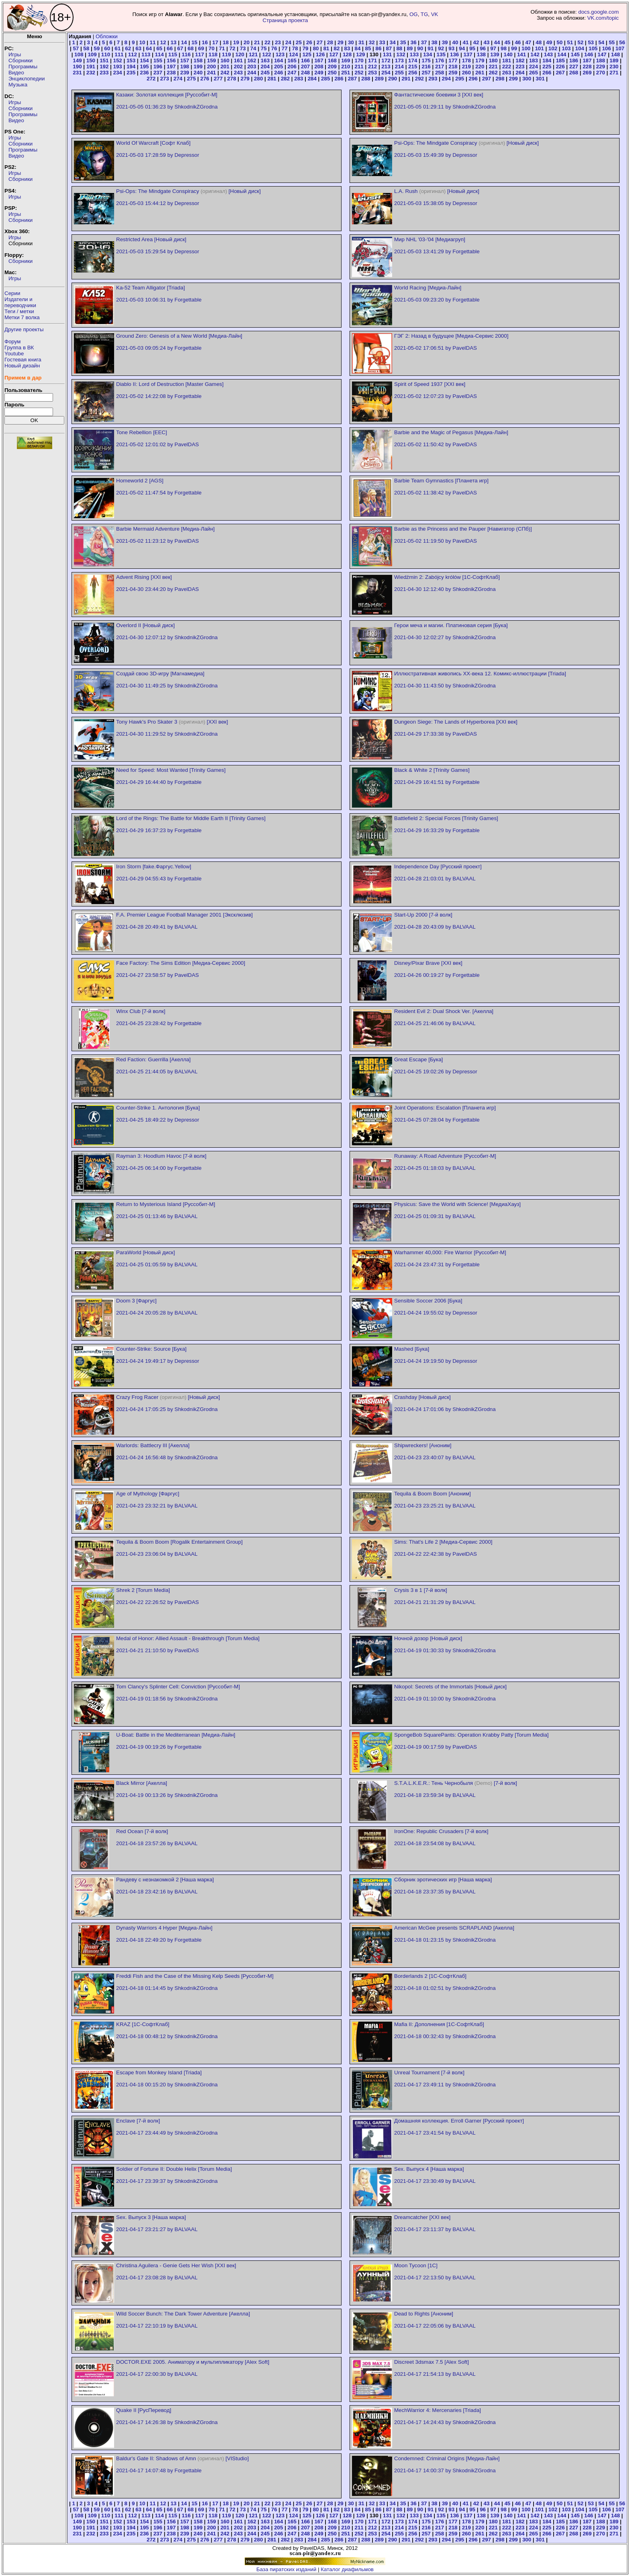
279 (245, 79)
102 (552, 48)
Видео (16, 73)
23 (278, 42)
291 (405, 79)
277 (218, 79)
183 (533, 60)
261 (479, 73)
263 (506, 73)
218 (452, 67)
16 (205, 42)
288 (365, 79)
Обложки (107, 36)
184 (546, 60)
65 (159, 48)
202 (238, 67)
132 (400, 54)
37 (424, 42)
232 (90, 73)
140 (508, 54)
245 (265, 73)
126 (320, 54)
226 (560, 67)
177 (452, 60)
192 (104, 67)
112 (132, 54)
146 (588, 54)
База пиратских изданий (286, 2569)
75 (264, 48)
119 (226, 54)
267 (560, 73)
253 (372, 73)
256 (412, 73)
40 (455, 42)
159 (211, 60)
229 (600, 67)
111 (119, 54)
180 (493, 60)
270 (600, 73)
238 (171, 73)
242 (225, 73)
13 (173, 42)
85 (368, 48)
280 (258, 79)
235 (131, 73)
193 (117, 67)
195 (144, 67)
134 (427, 54)
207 (305, 67)
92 (441, 48)
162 (251, 60)
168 (332, 60)
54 (601, 42)
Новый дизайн (22, 366)
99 (514, 48)
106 (606, 48)
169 (345, 60)
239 (184, 73)
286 (338, 79)
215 (412, 67)
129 (360, 54)
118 (213, 54)
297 (486, 79)
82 (337, 48)
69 (201, 48)
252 (359, 73)
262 (493, 73)
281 (272, 79)
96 (483, 48)
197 (171, 67)
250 (332, 73)
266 (546, 73)
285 (325, 79)
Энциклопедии (26, 79)
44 (497, 42)
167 (318, 60)
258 (439, 73)
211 (359, 67)
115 (172, 54)
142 (534, 54)
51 (570, 42)
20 (246, 42)
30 (351, 42)
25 (299, 42)
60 (107, 48)
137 (467, 54)
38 (435, 42)
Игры (14, 54)
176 (439, 60)
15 (194, 42)
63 (138, 48)
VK (434, 14)
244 (251, 73)
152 (117, 60)
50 (559, 42)
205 (278, 67)
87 (389, 48)
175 (426, 60)
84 (358, 48)
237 (157, 73)
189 (614, 60)
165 (292, 60)
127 (333, 54)
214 (399, 67)
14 (184, 42)
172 (385, 60)
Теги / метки (19, 311)
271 (614, 73)
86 (378, 48)
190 (77, 67)
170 (359, 60)
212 (372, 67)
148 (615, 54)
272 (151, 79)
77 (285, 48)
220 (479, 67)
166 (305, 60)
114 (159, 54)
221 (493, 67)
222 (506, 67)
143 (548, 54)
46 (518, 42)
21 (257, 42)
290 (392, 79)
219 (466, 67)
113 (145, 54)
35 (403, 42)
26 (309, 42)
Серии (12, 293)
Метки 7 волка (22, 317)
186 (573, 60)
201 (225, 67)
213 (385, 67)
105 (593, 48)
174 (412, 60)
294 (446, 79)
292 (419, 79)
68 (191, 48)
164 (278, 60)
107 (620, 48)
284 (312, 79)
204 (265, 67)
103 (566, 48)
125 (307, 54)
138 (481, 54)
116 (186, 54)
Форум (12, 341)
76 (274, 48)
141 (521, 54)
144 (561, 54)
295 (459, 79)
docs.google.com (598, 12)
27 (320, 42)
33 (382, 42)
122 (266, 54)
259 (452, 73)
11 (153, 42)
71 (222, 48)
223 (519, 67)
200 (211, 67)
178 (466, 60)
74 (253, 48)
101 (539, 48)
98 (504, 48)
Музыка (17, 85)
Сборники (20, 60)
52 (580, 42)
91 (431, 48)
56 (622, 42)
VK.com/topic (603, 18)
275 (191, 79)
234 (117, 73)
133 (414, 54)
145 (575, 54)
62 (128, 48)
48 (539, 42)
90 (420, 48)
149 (77, 60)
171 (372, 60)
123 (280, 54)
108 (78, 54)
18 (226, 42)
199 (198, 67)
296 (472, 79)
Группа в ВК (19, 348)
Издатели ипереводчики (20, 302)
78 (295, 48)
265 (533, 73)
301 (540, 79)
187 (587, 60)
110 (105, 54)
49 (549, 42)
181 (506, 60)
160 (225, 60)
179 (479, 60)
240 (198, 73)
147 (601, 54)
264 (519, 73)
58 (86, 48)
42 (476, 42)
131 (387, 54)
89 (410, 48)
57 (76, 48)
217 (439, 67)
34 (393, 42)
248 (305, 73)
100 (526, 48)
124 (293, 54)
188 (600, 60)
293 (432, 79)
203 (251, 67)
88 (399, 48)
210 (345, 67)
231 (77, 73)
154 (144, 60)
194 (131, 67)
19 (236, 42)
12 (163, 42)
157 (184, 60)
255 (399, 73)
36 (414, 42)
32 (372, 42)
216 (426, 67)
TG (424, 14)
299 (513, 79)
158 (198, 60)
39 (445, 42)
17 (215, 42)
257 (426, 73)
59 (97, 48)
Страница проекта (285, 20)
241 (211, 73)
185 (560, 60)
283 (298, 79)
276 (204, 79)
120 (239, 54)
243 (238, 73)
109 (92, 54)
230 (614, 67)
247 (292, 73)
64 (149, 48)
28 (330, 42)
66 (170, 48)
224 (533, 67)
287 (352, 79)
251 (345, 73)
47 (528, 42)
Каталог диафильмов (347, 2569)
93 (451, 48)
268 (573, 73)
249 (318, 73)
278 (231, 79)
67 (180, 48)
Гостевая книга (22, 360)
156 (171, 60)
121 (253, 54)
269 (587, 73)
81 (326, 48)
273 (164, 79)
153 (131, 60)
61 (118, 48)
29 (341, 42)
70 (212, 48)
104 (579, 48)
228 (587, 67)
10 (142, 42)
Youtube (14, 354)
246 (278, 73)
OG (413, 14)
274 (178, 79)
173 (399, 60)
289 (379, 79)
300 (526, 79)
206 (292, 67)
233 (104, 73)
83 (347, 48)
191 (90, 67)
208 (318, 67)
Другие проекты (24, 329)
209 (332, 67)
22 (267, 42)
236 (144, 73)
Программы (22, 67)
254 (385, 73)
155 (157, 60)
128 (347, 54)
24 (288, 42)
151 (104, 60)
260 (466, 73)
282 (285, 79)
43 (487, 42)
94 (462, 48)
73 (243, 48)
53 (591, 42)
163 (265, 60)
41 (466, 42)
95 (472, 48)
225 (546, 67)
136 (454, 54)
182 (519, 60)
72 (232, 48)
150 (90, 60)
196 (157, 67)
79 (306, 48)
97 (493, 48)
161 (238, 60)
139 (494, 54)
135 (441, 54)
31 (361, 42)
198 (184, 67)
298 (499, 79)
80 (316, 48)
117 (199, 54)
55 (612, 42)
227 (573, 67)
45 (507, 42)
